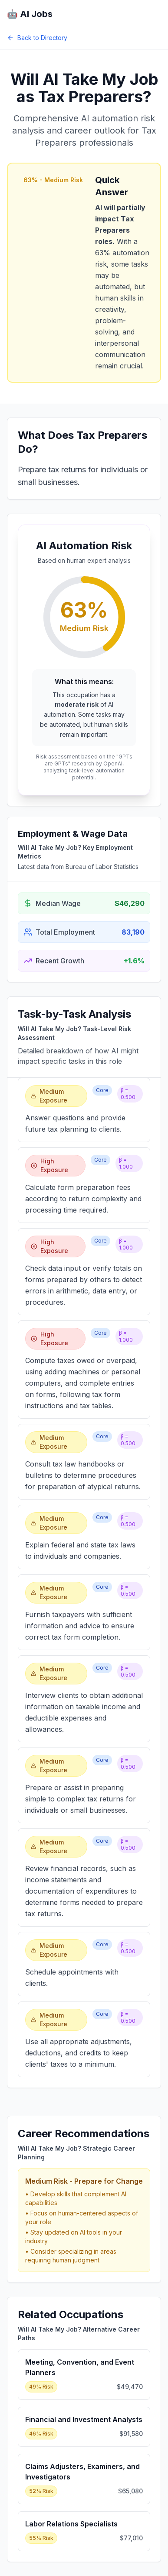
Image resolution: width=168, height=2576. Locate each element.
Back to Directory (37, 37)
